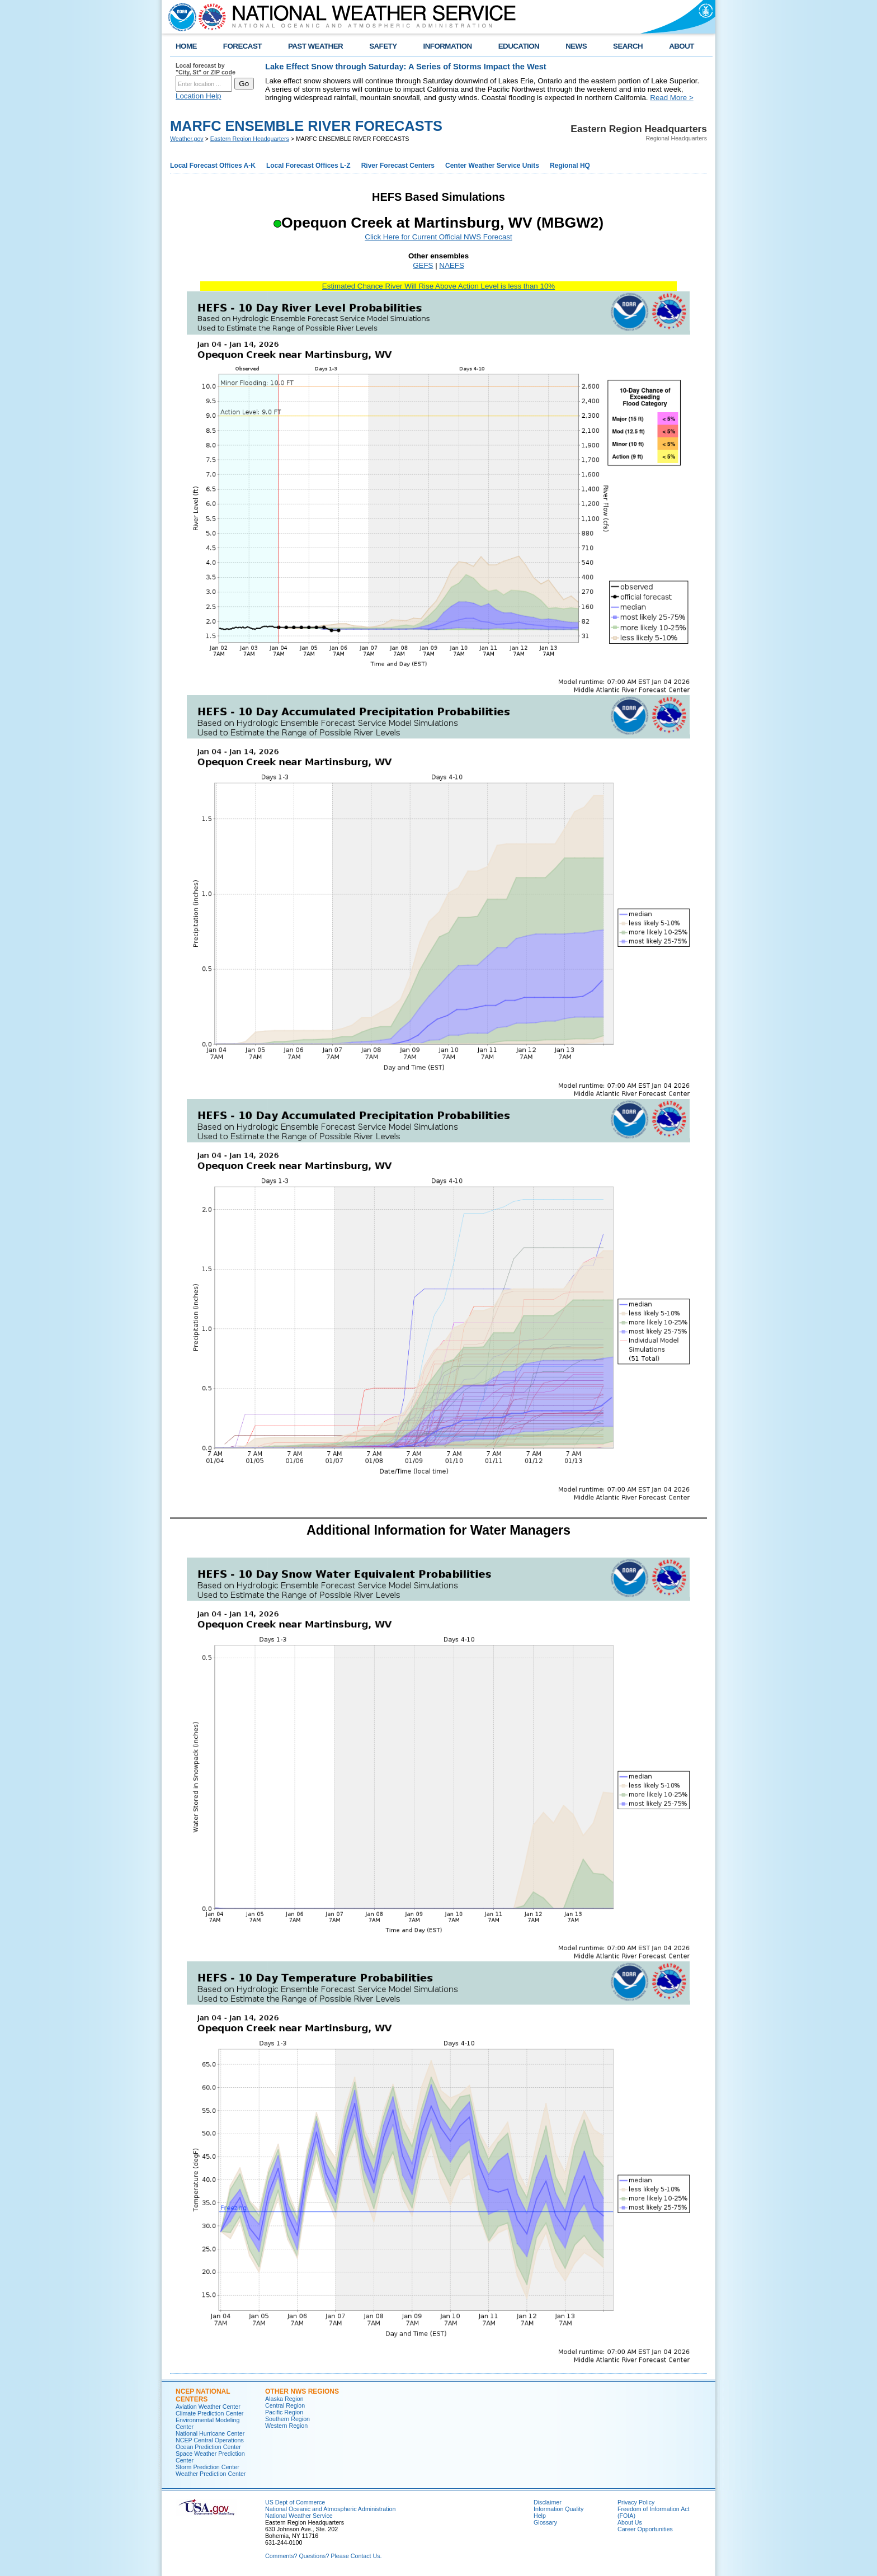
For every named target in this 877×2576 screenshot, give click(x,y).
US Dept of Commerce (295, 2502)
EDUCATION (518, 46)
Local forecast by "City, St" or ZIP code (205, 69)
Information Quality (558, 2509)
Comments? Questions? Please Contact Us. (323, 2556)
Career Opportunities (645, 2529)
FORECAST (242, 46)
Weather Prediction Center (211, 2473)
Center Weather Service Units (492, 165)
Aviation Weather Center (208, 2406)
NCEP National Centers (203, 2395)
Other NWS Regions (302, 2391)
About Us (629, 2522)
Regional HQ (570, 165)
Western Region (286, 2425)
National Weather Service (299, 2515)
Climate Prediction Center (209, 2413)
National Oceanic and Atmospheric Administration (330, 2509)
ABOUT (681, 46)
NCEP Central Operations (210, 2440)
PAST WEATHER (315, 46)
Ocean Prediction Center (208, 2446)
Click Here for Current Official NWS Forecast (438, 237)
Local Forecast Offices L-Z (308, 165)
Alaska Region (284, 2398)
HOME (186, 46)
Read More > (671, 97)
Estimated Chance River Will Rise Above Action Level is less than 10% (438, 286)
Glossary (545, 2522)
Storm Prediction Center (207, 2467)
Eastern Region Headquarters (249, 138)
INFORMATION (447, 46)
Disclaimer (548, 2502)
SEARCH (628, 46)
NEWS (576, 46)
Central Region (285, 2405)
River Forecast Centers (398, 165)
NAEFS (451, 265)
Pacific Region (284, 2412)
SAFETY (383, 46)
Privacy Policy (635, 2502)
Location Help (198, 96)
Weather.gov (187, 138)
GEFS (423, 265)
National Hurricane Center (210, 2433)
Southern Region (287, 2418)
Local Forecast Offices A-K (213, 165)
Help (540, 2515)
